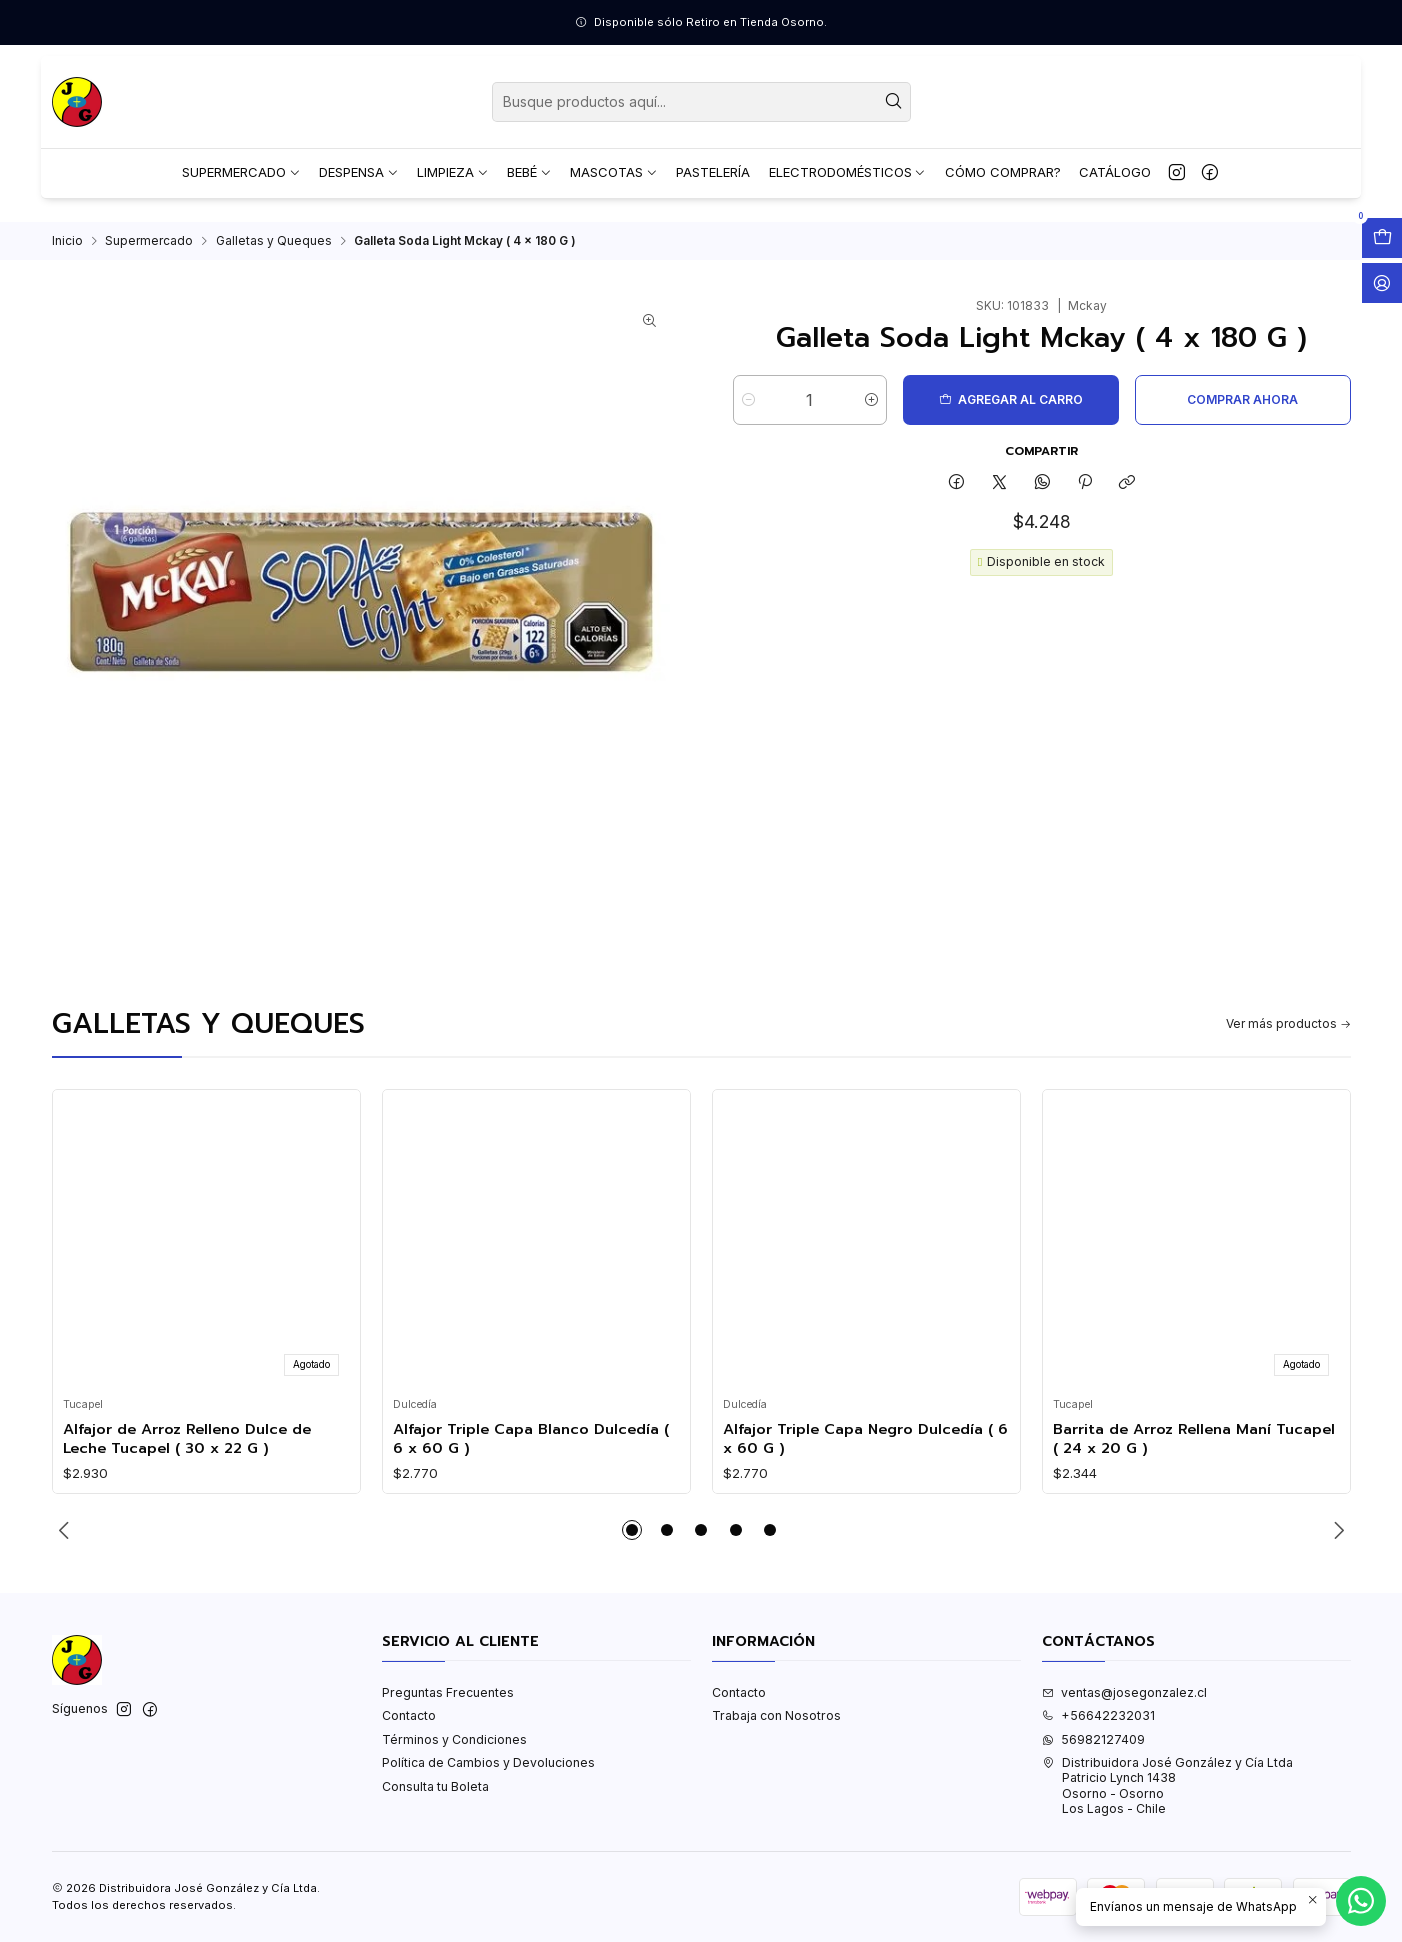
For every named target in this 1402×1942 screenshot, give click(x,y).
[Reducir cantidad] (748, 409)
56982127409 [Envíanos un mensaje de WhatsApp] (1093, 1748)
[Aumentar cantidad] (871, 409)
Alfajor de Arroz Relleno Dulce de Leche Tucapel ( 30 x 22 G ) (187, 1447)
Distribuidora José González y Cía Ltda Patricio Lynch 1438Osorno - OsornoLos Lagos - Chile (1167, 1794)
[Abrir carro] (1382, 238)
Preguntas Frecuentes (448, 1701)
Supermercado (149, 250)
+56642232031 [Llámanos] (1098, 1724)
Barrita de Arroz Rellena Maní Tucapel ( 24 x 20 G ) (1194, 1447)
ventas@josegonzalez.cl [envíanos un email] (1124, 1701)
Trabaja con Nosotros (776, 1724)
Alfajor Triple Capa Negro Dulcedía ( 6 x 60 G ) (865, 1447)
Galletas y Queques (274, 250)
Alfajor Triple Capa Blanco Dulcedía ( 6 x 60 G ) (531, 1447)
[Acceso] (1382, 283)
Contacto (409, 1724)
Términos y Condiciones (454, 1748)
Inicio (67, 250)
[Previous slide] (67, 1539)
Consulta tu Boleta (435, 1795)
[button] (632, 1539)
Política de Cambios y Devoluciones (488, 1771)
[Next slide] (1336, 1539)
